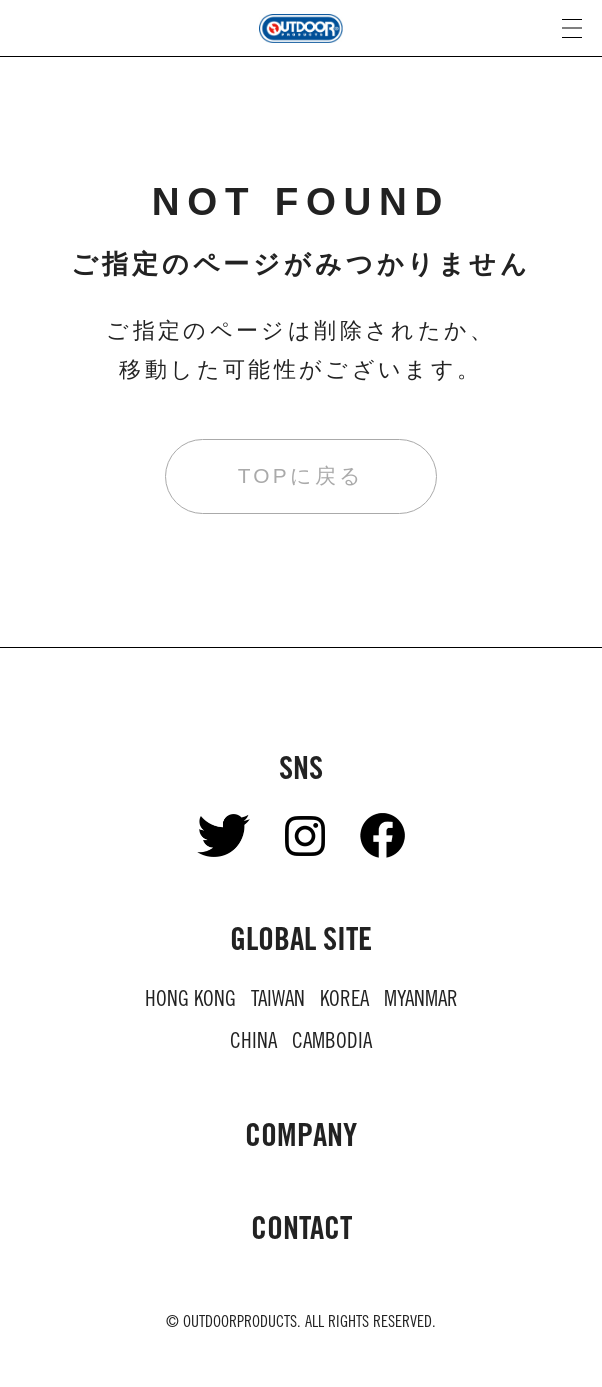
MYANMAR (421, 1001)
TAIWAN (278, 1001)
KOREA (344, 1001)
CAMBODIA (332, 1043)
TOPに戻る (301, 475)
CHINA (253, 1043)
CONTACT (301, 1232)
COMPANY (301, 1139)
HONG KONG (190, 1001)
